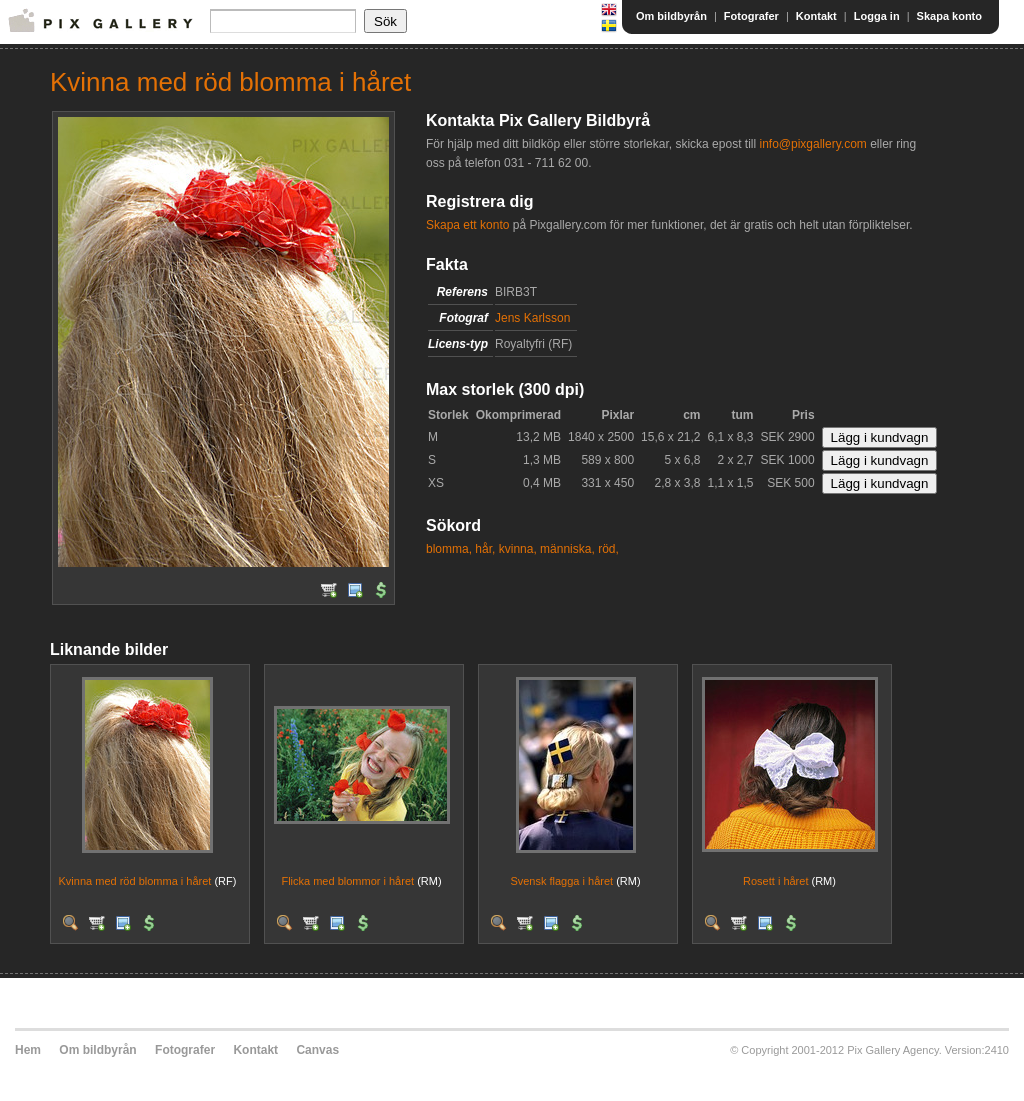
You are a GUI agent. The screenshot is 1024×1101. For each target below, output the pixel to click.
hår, (485, 549)
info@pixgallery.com (812, 144)
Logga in (877, 16)
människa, (567, 549)
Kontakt (816, 16)
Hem (28, 1050)
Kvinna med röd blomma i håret (135, 881)
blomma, (449, 549)
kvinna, (518, 549)
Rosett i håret (775, 881)
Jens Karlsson (532, 318)
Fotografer (751, 16)
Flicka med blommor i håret (347, 881)
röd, (608, 549)
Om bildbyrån (671, 16)
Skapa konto (949, 16)
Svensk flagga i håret (561, 881)
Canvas (317, 1050)
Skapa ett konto (467, 225)
